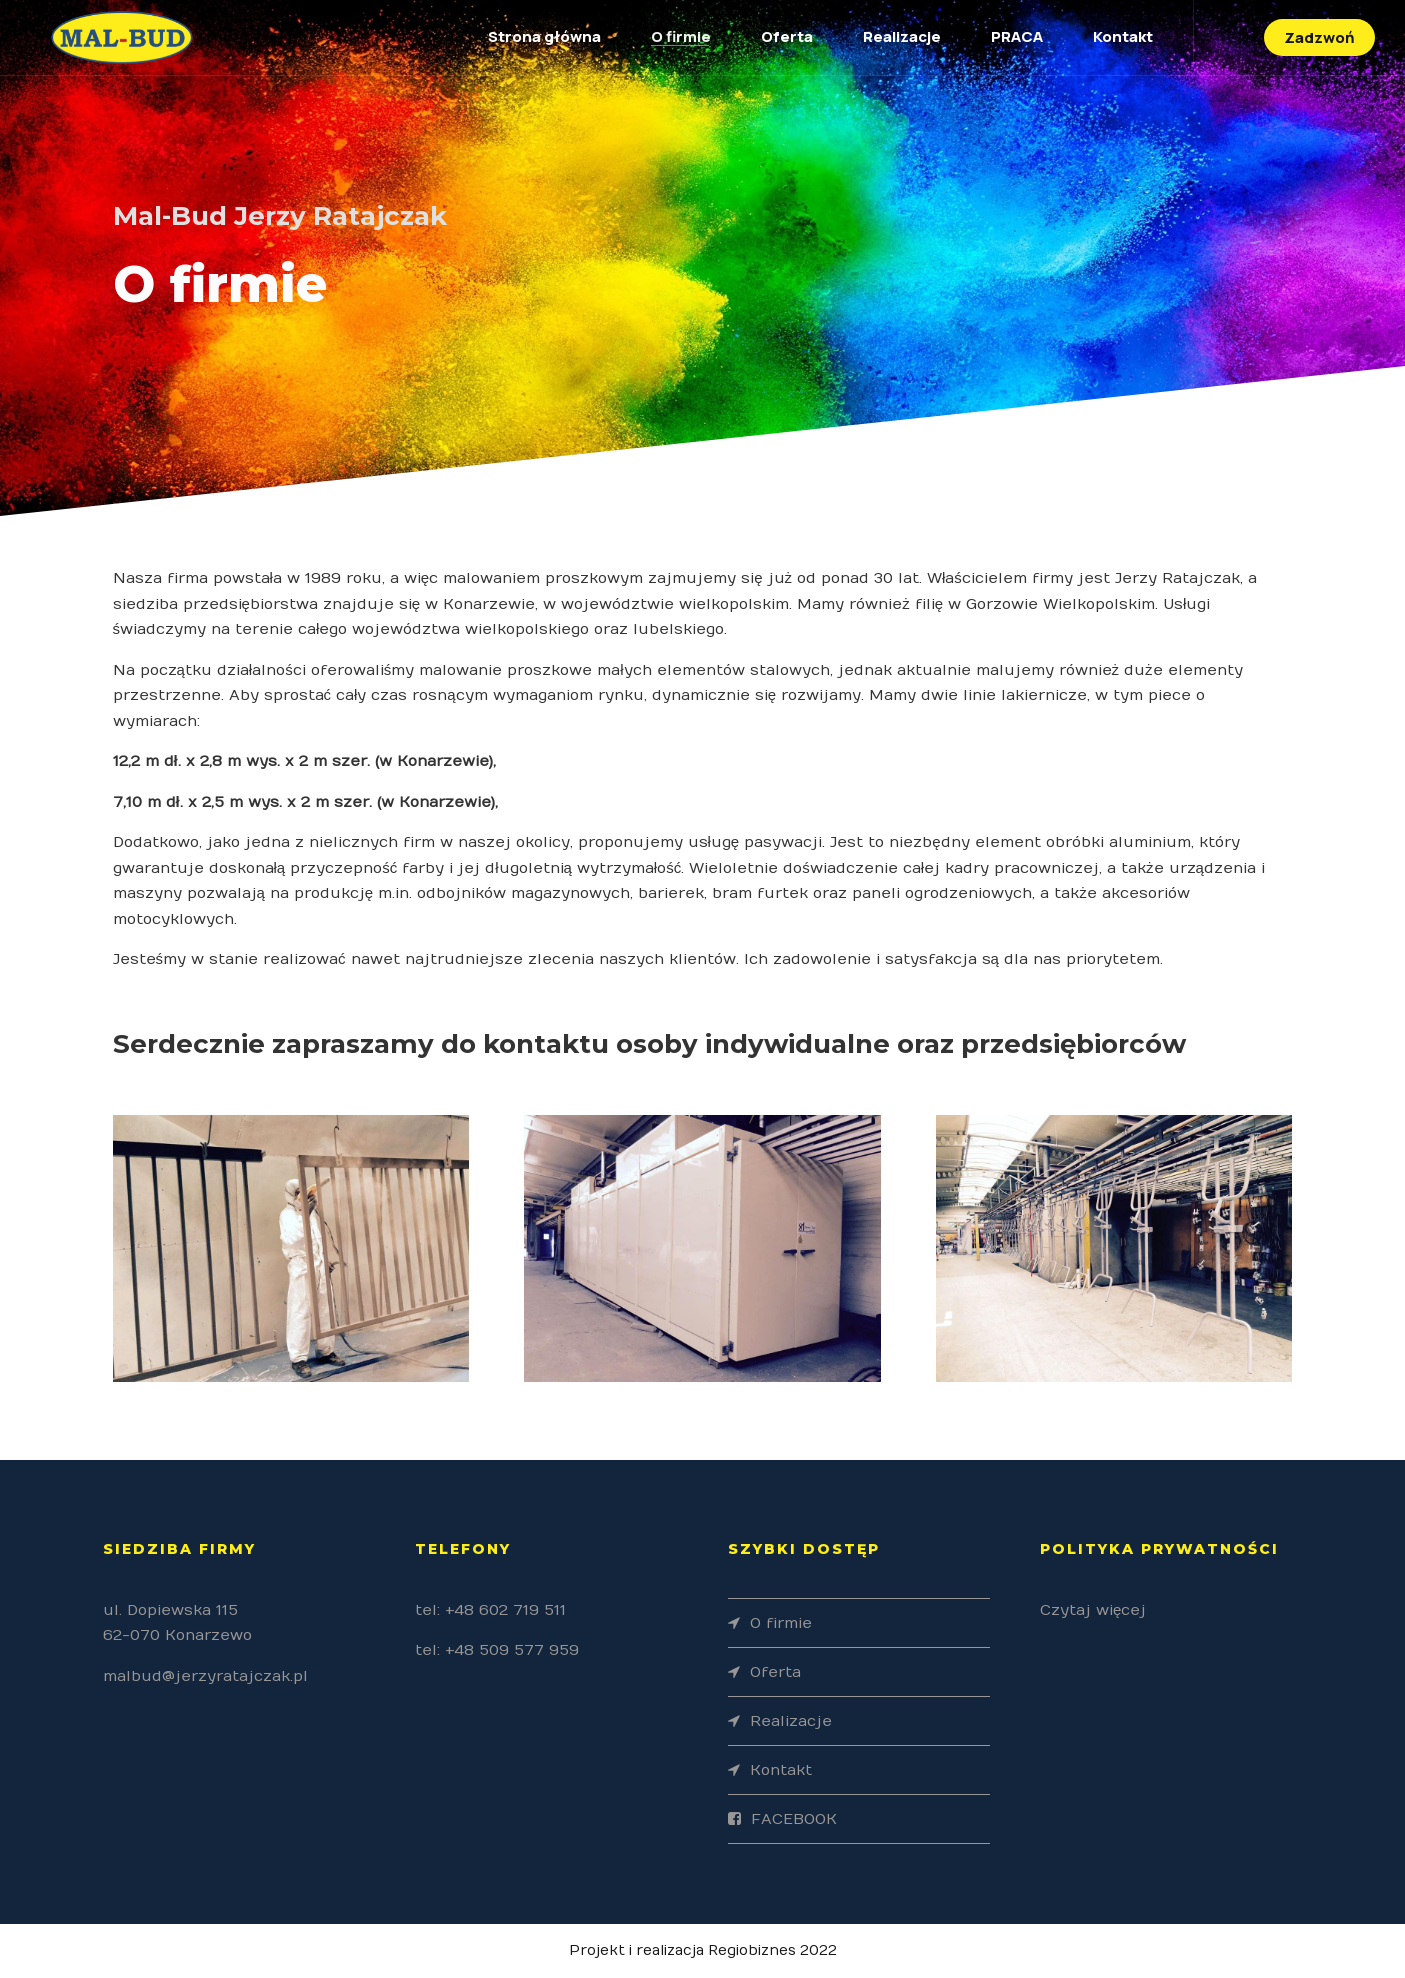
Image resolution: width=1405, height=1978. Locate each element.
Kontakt (1123, 36)
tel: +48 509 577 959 (497, 1650)
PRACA (1017, 36)
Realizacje (902, 36)
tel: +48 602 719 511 (490, 1610)
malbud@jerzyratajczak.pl (205, 1676)
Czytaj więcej (1093, 1610)
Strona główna (544, 36)
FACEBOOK (794, 1819)
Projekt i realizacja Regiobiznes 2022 (703, 1950)
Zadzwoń (1319, 37)
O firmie (681, 36)
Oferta (787, 36)
